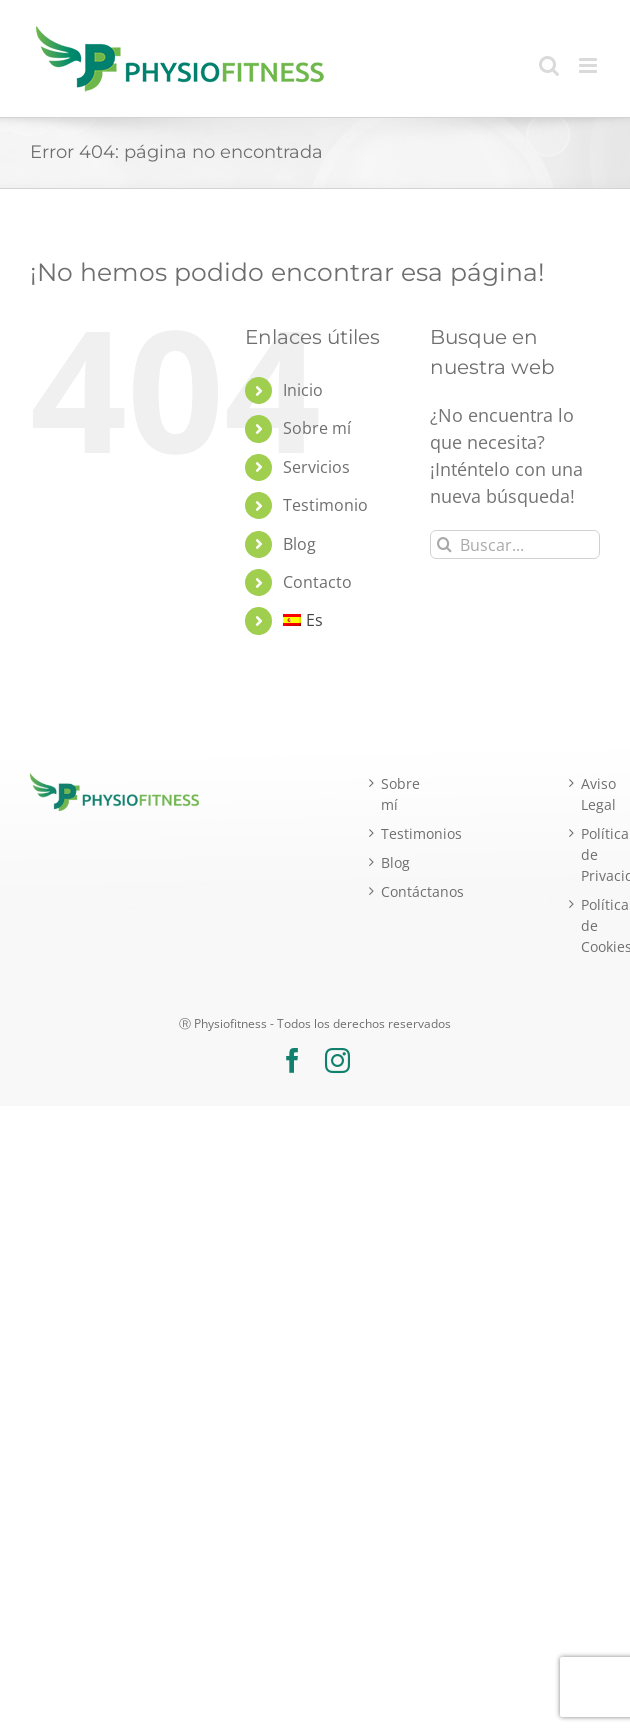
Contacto (317, 582)
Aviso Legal (590, 794)
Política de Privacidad (590, 854)
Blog (299, 544)
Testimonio (325, 505)
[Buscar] (444, 544)
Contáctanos (390, 891)
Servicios (316, 467)
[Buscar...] (515, 544)
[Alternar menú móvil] (589, 65)
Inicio (303, 390)
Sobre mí (317, 428)
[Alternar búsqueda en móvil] (549, 65)
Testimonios (390, 833)
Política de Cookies (590, 925)
